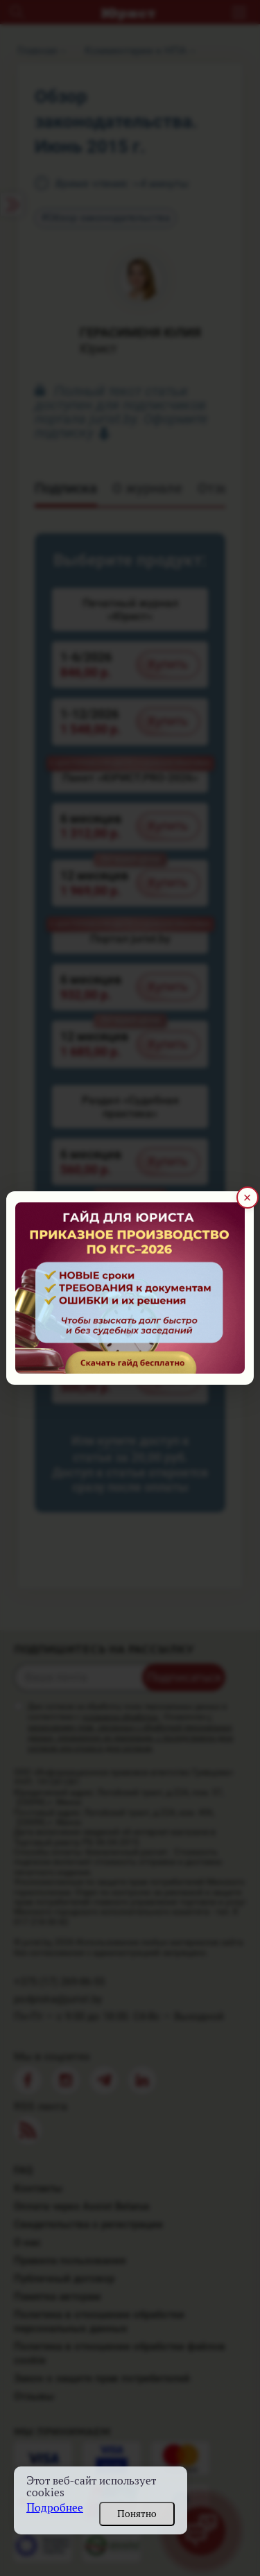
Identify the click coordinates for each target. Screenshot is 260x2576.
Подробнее (54, 2507)
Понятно (137, 2513)
